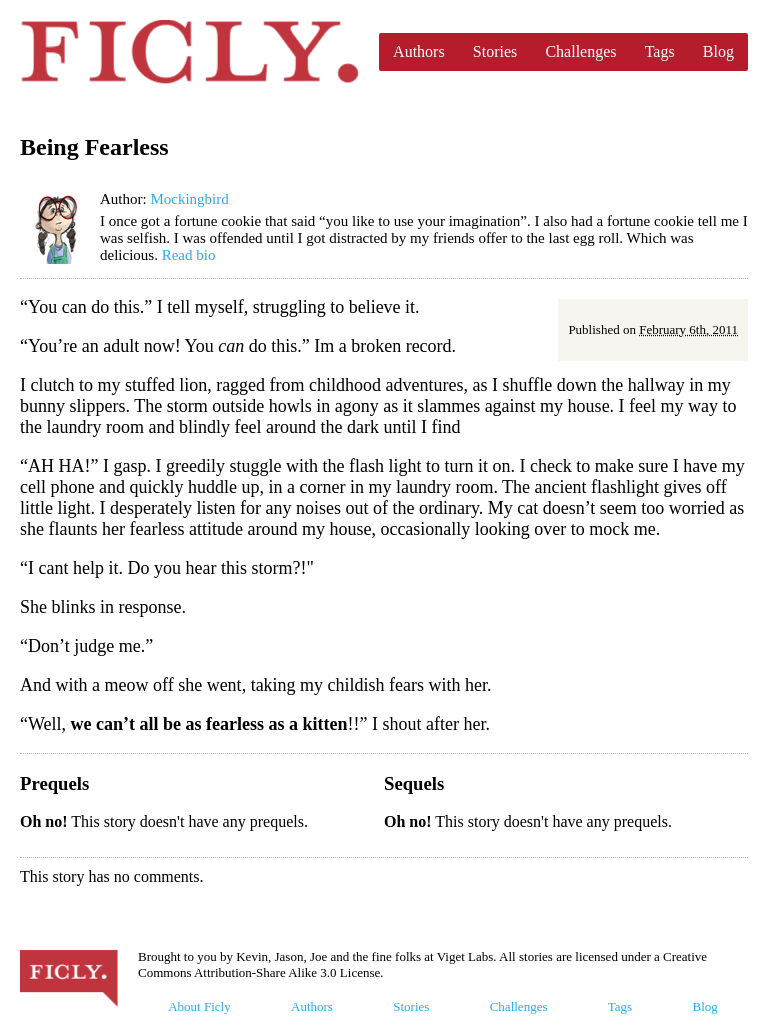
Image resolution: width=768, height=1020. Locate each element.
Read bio (189, 255)
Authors (419, 51)
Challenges (580, 51)
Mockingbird (189, 199)
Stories (495, 51)
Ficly (189, 52)
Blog (718, 51)
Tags (660, 51)
